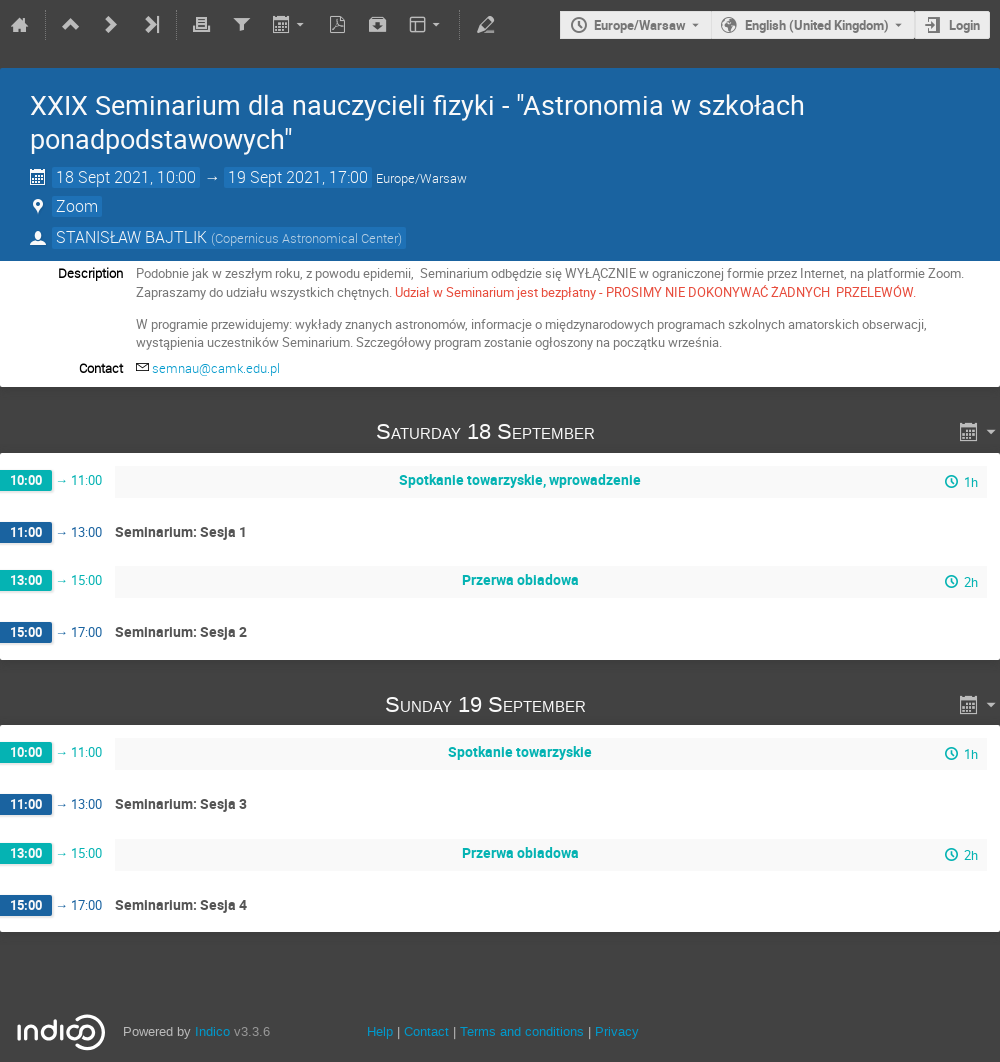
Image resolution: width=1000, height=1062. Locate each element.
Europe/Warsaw (640, 25)
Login (964, 25)
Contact (426, 1031)
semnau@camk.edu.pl (216, 368)
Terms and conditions (522, 1031)
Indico (212, 1031)
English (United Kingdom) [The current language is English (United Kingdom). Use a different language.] (817, 25)
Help (380, 1031)
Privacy (617, 1031)
